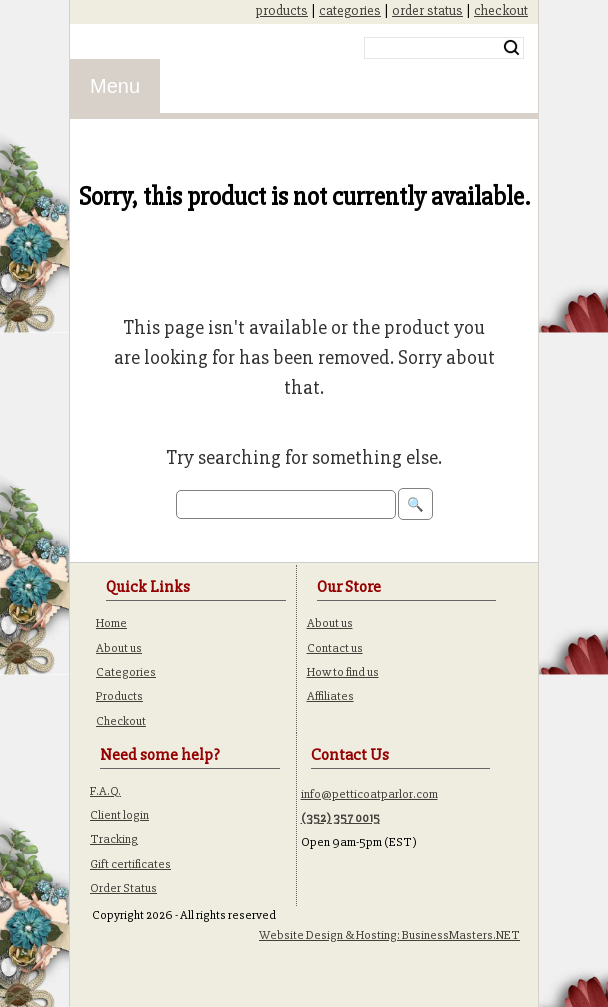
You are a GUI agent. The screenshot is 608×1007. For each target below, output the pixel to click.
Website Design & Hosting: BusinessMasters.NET (389, 935)
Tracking (114, 839)
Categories (126, 672)
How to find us (343, 672)
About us (119, 648)
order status (427, 10)
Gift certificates (130, 864)
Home (111, 623)
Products (119, 696)
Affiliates (330, 696)
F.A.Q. (105, 791)
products (282, 10)
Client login (119, 815)
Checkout (121, 721)
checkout (501, 10)
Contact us (335, 648)
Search (511, 48)
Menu (115, 86)
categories (350, 10)
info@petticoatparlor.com (369, 794)
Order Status (123, 888)
